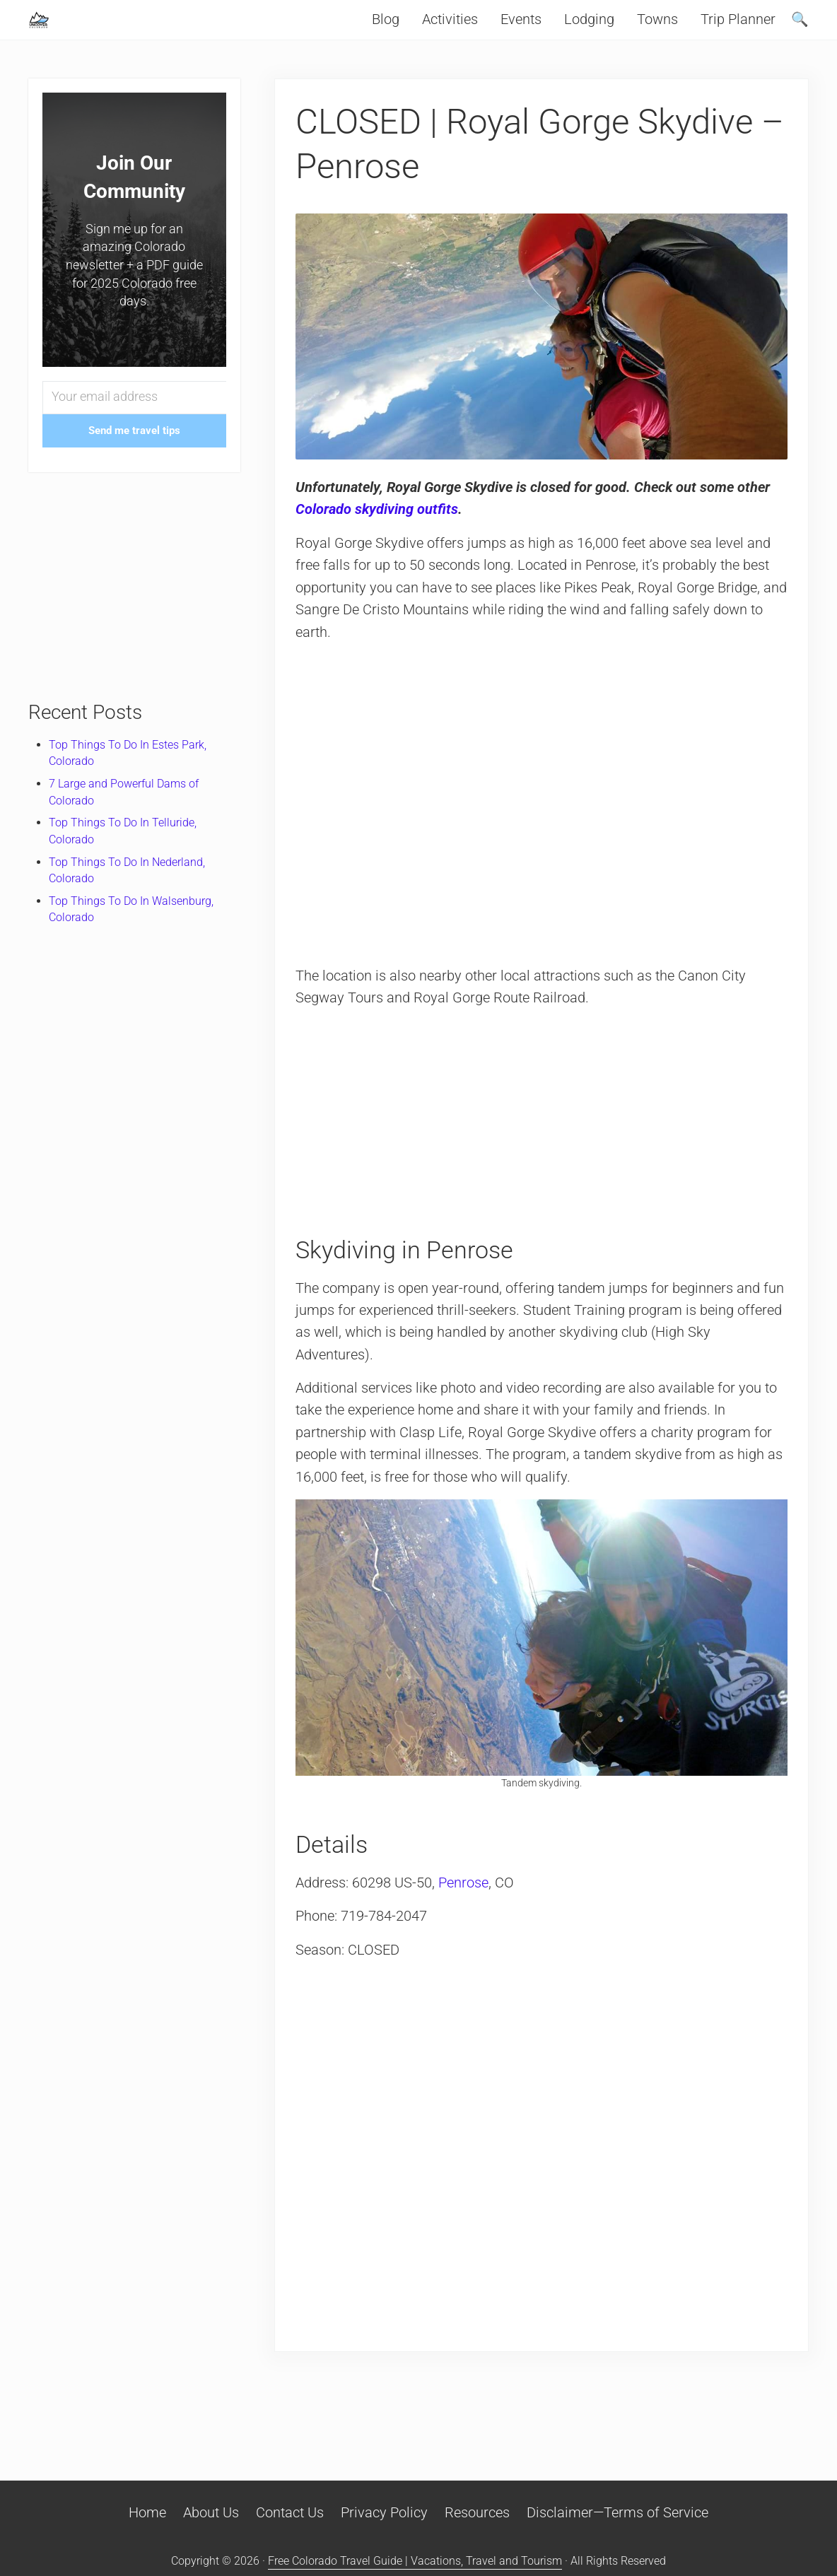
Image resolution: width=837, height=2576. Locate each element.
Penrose (465, 1914)
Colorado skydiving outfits (378, 539)
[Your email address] (134, 427)
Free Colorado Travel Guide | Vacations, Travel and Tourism (415, 2561)
